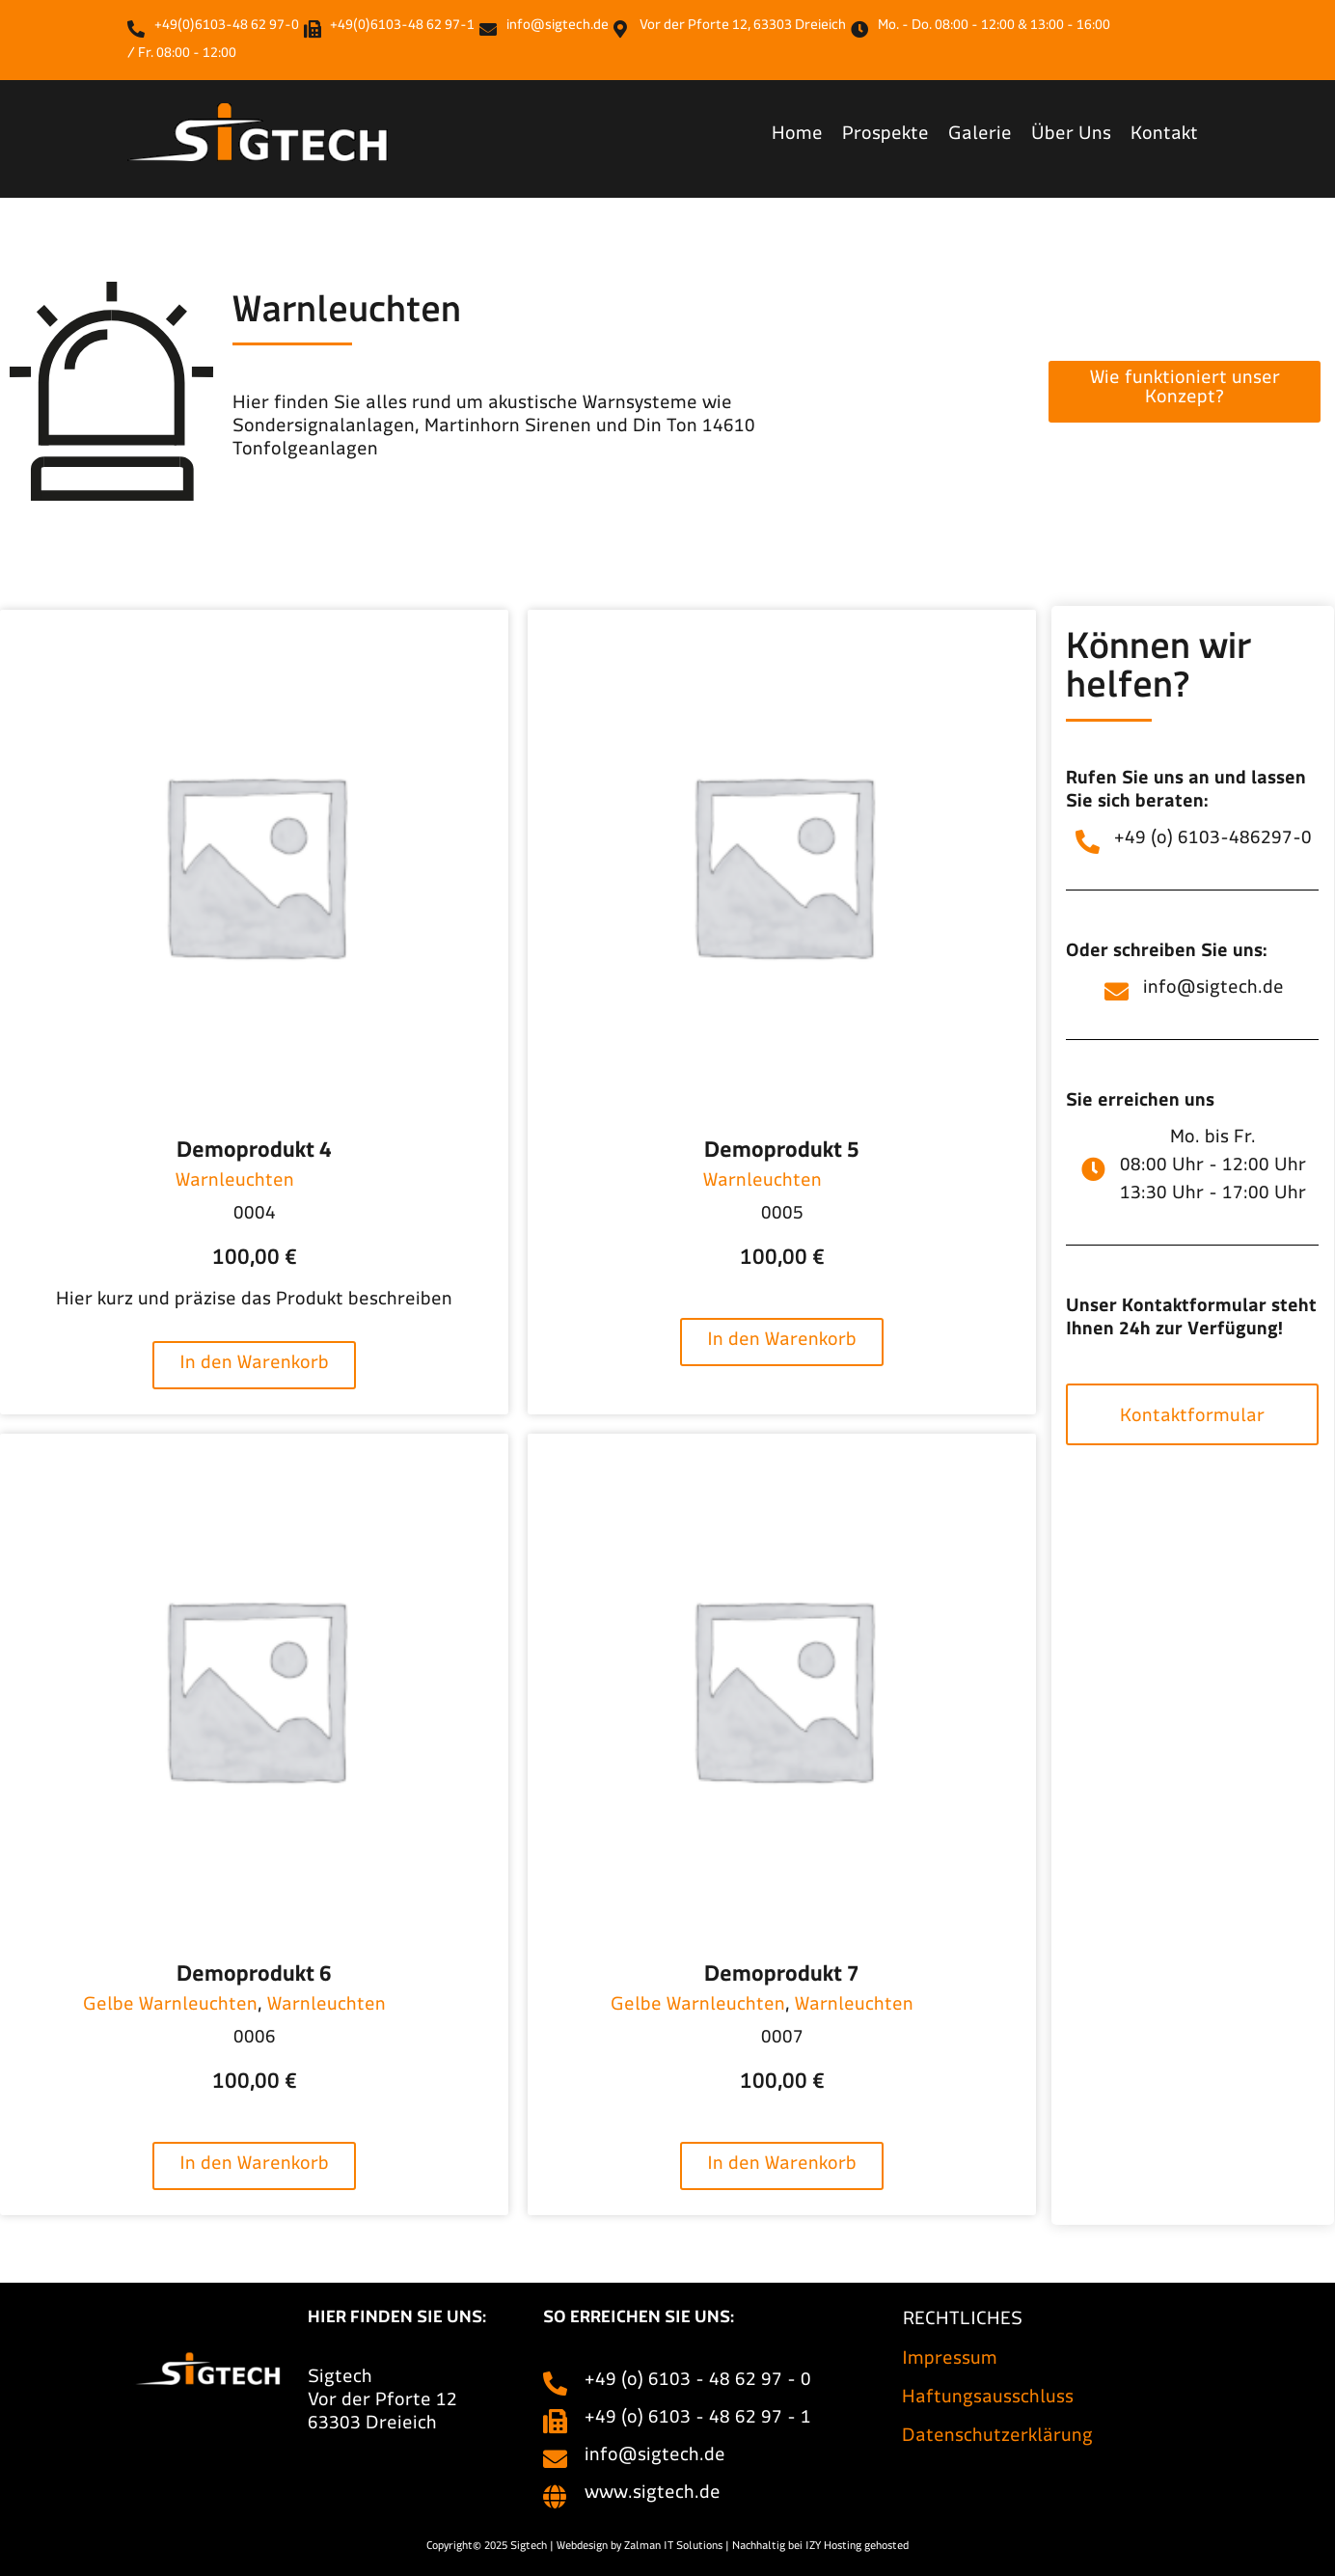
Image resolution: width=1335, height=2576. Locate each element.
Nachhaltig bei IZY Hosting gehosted (820, 2548)
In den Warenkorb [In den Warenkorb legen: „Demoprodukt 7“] (782, 2167)
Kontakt (1164, 137)
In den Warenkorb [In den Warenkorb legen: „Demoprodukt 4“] (254, 1366)
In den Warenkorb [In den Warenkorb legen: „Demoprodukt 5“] (782, 1343)
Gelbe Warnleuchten (170, 2008)
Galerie (980, 137)
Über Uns (1071, 137)
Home (797, 137)
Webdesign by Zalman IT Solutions (639, 2548)
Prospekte (885, 137)
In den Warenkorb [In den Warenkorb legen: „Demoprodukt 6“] (254, 2167)
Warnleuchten (235, 1184)
